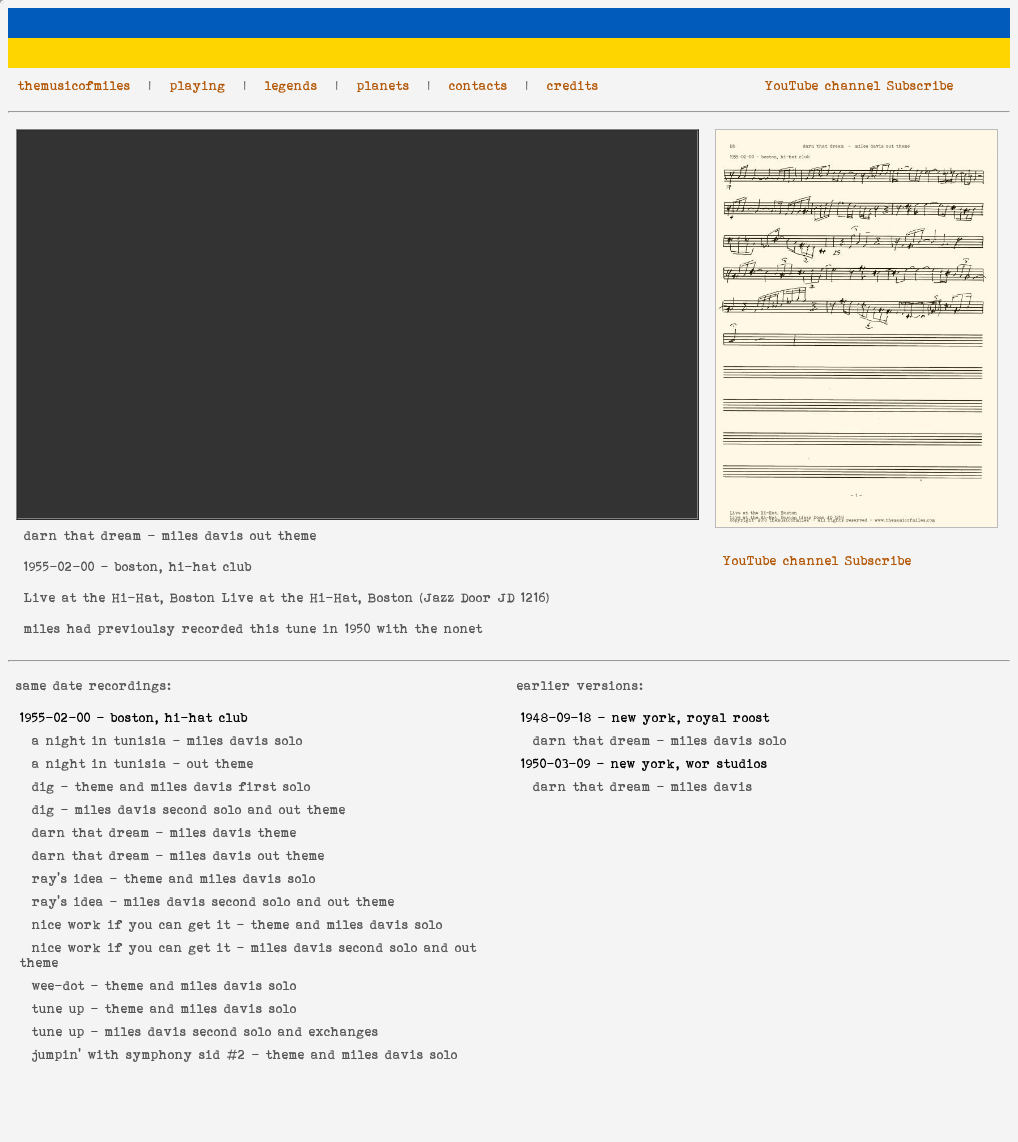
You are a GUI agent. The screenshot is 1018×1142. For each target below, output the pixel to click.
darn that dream (83, 535)
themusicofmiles (74, 85)
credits (573, 85)
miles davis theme (233, 832)
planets (383, 85)
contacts (478, 85)
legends (291, 85)
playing (198, 85)
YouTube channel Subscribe (859, 85)
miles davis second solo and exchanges (242, 1031)
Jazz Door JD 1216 (485, 597)
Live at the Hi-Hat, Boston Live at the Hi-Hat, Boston (219, 597)
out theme (220, 763)
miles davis (712, 786)
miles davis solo (245, 740)
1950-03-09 (556, 763)
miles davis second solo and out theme (210, 809)
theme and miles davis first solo (193, 786)
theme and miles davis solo (220, 878)
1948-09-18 (556, 717)
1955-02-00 (59, 566)
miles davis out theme (247, 855)
